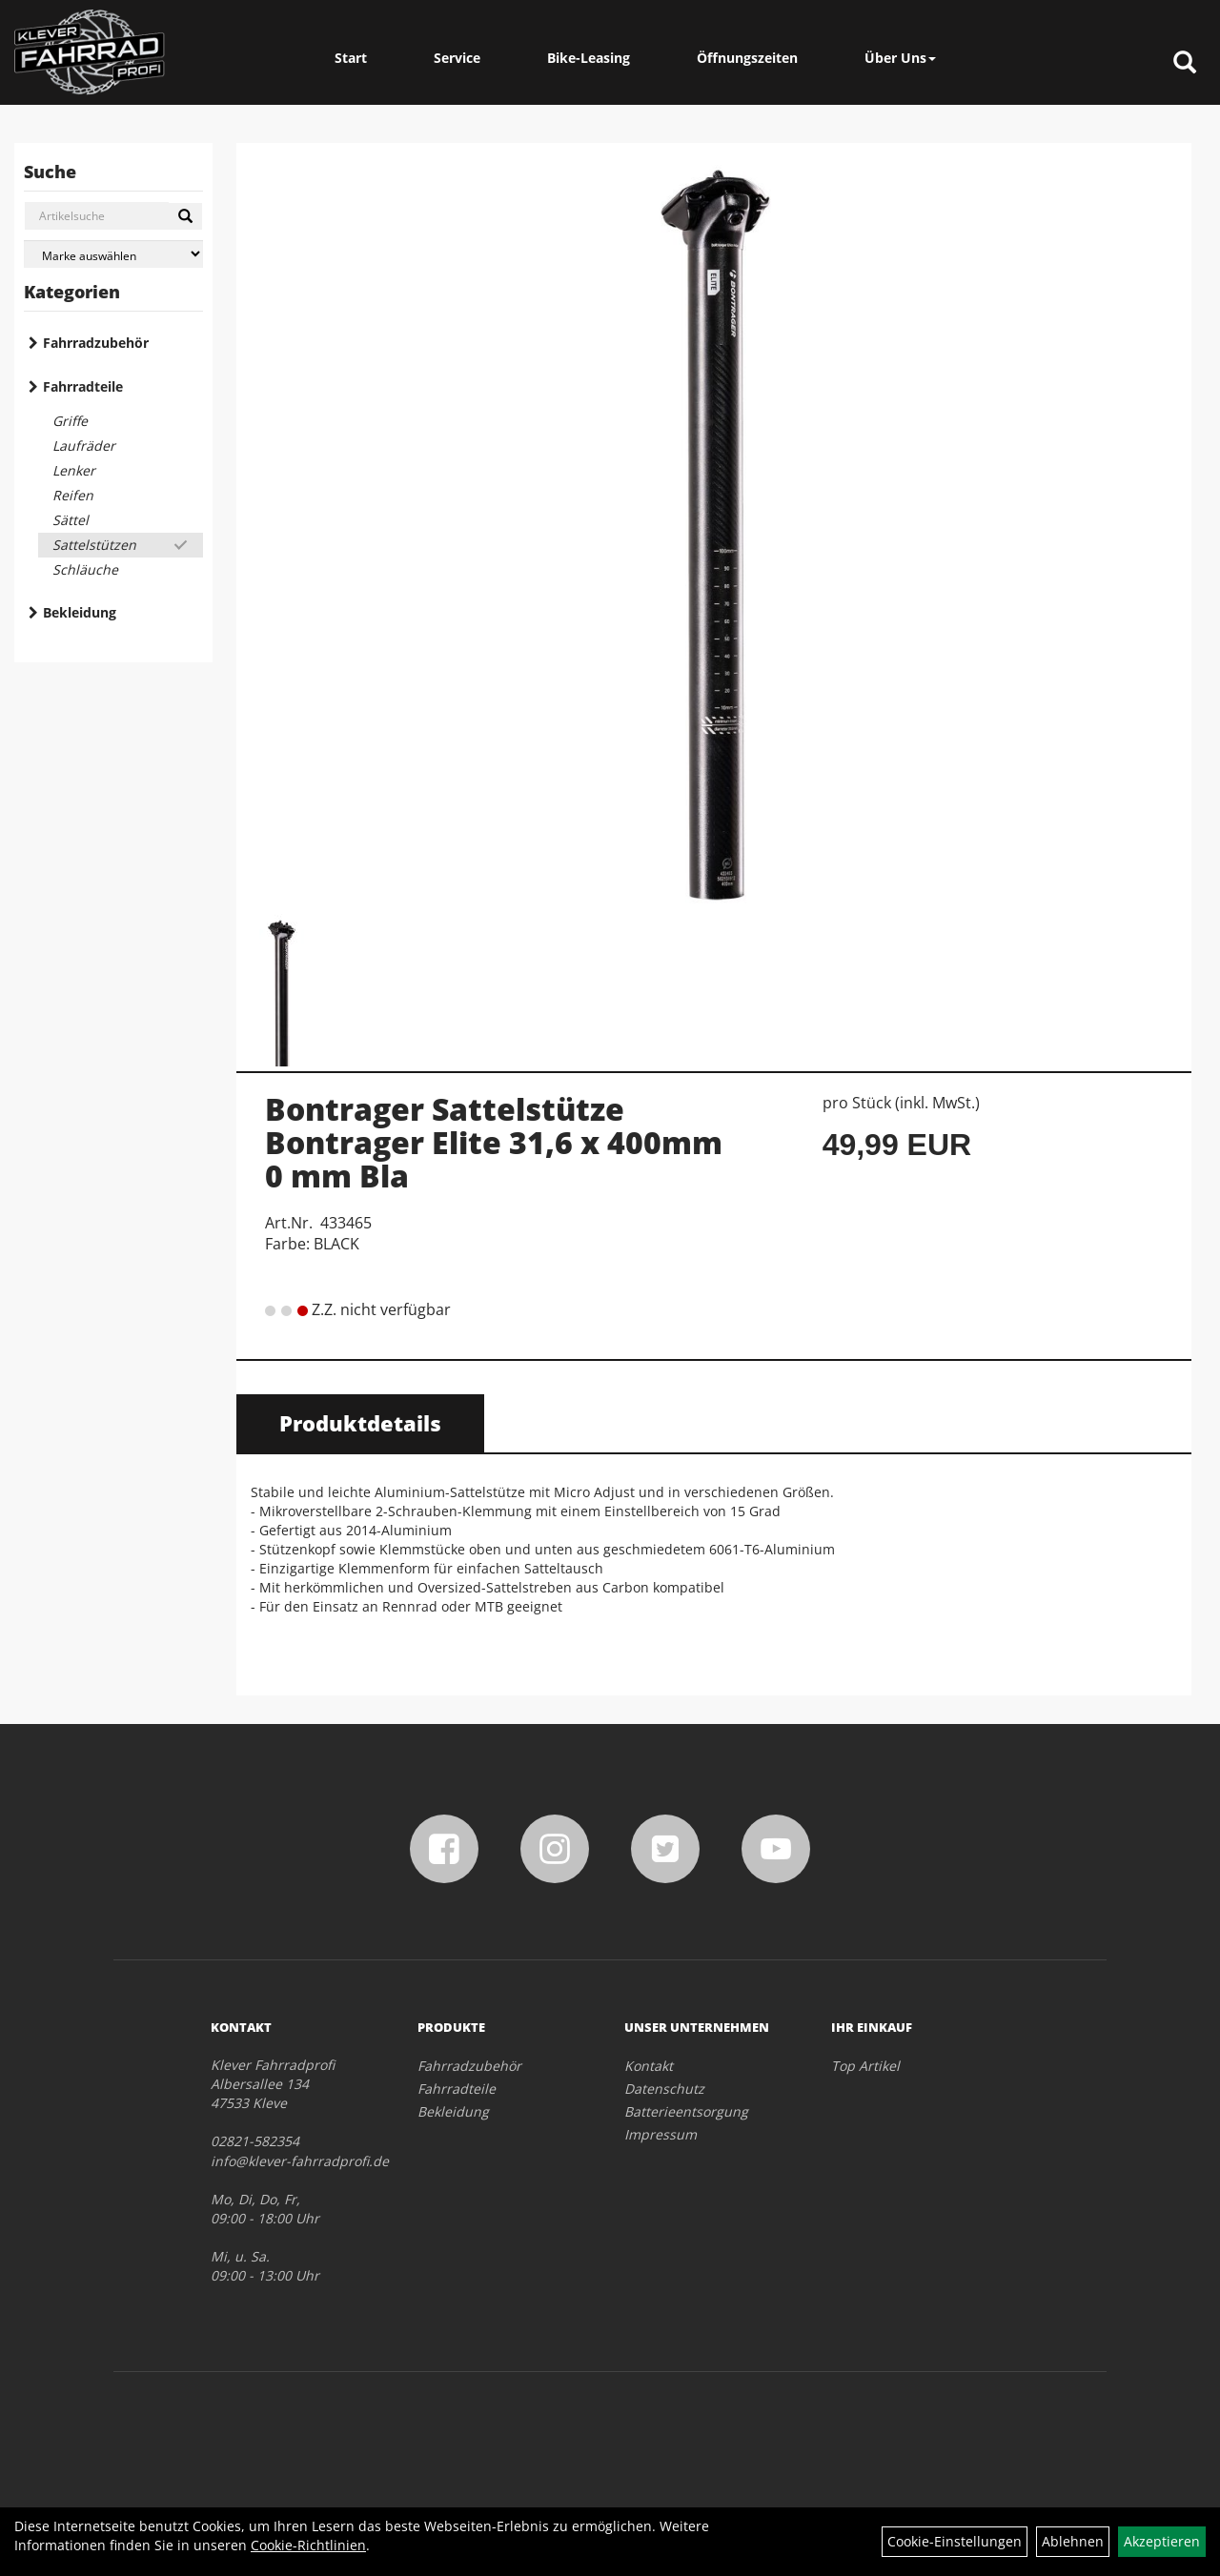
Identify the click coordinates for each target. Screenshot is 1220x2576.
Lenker (73, 470)
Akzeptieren (1162, 2541)
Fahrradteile (83, 386)
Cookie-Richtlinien (308, 2545)
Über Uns (900, 58)
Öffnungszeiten (747, 58)
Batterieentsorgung (686, 2111)
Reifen (72, 495)
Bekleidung (79, 612)
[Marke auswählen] (113, 254)
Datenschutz (664, 2088)
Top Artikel (865, 2066)
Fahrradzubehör (96, 343)
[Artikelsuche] (1184, 63)
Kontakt (648, 2066)
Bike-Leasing (588, 58)
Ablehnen (1073, 2541)
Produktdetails (360, 1423)
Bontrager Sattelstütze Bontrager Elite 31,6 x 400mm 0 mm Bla (493, 1142)
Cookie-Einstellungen (954, 2541)
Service (457, 58)
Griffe (70, 421)
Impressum (660, 2134)
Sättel (70, 520)
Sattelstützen (94, 545)
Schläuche (85, 569)
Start (351, 58)
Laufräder (83, 445)
